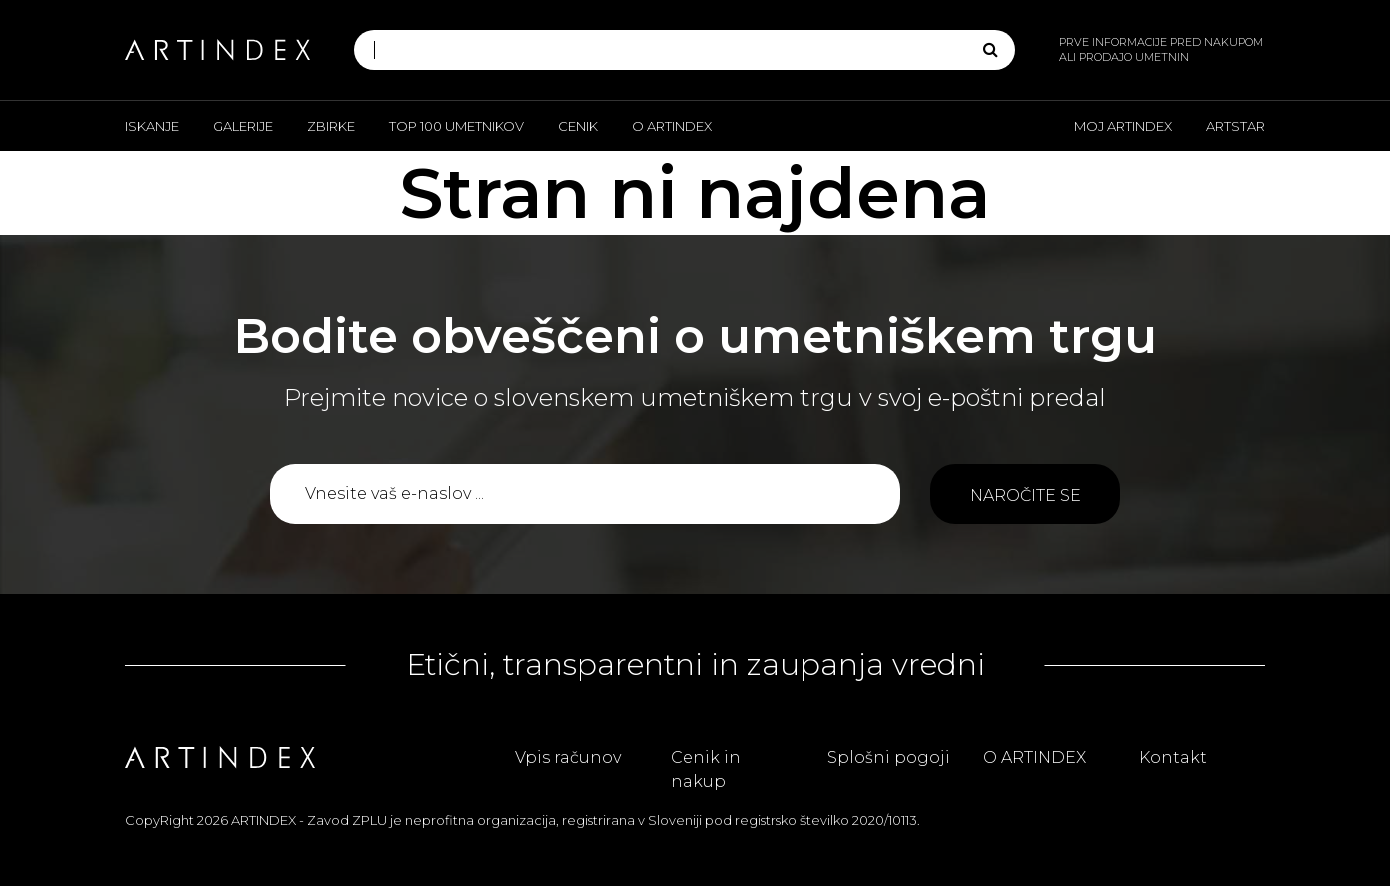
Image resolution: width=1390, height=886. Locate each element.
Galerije (243, 126)
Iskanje (152, 126)
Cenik (578, 126)
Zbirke (331, 126)
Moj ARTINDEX (1123, 126)
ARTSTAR (1235, 126)
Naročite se (1025, 495)
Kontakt (1173, 757)
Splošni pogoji (888, 757)
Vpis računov (568, 757)
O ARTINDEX (672, 126)
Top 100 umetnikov (456, 126)
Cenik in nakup (706, 769)
